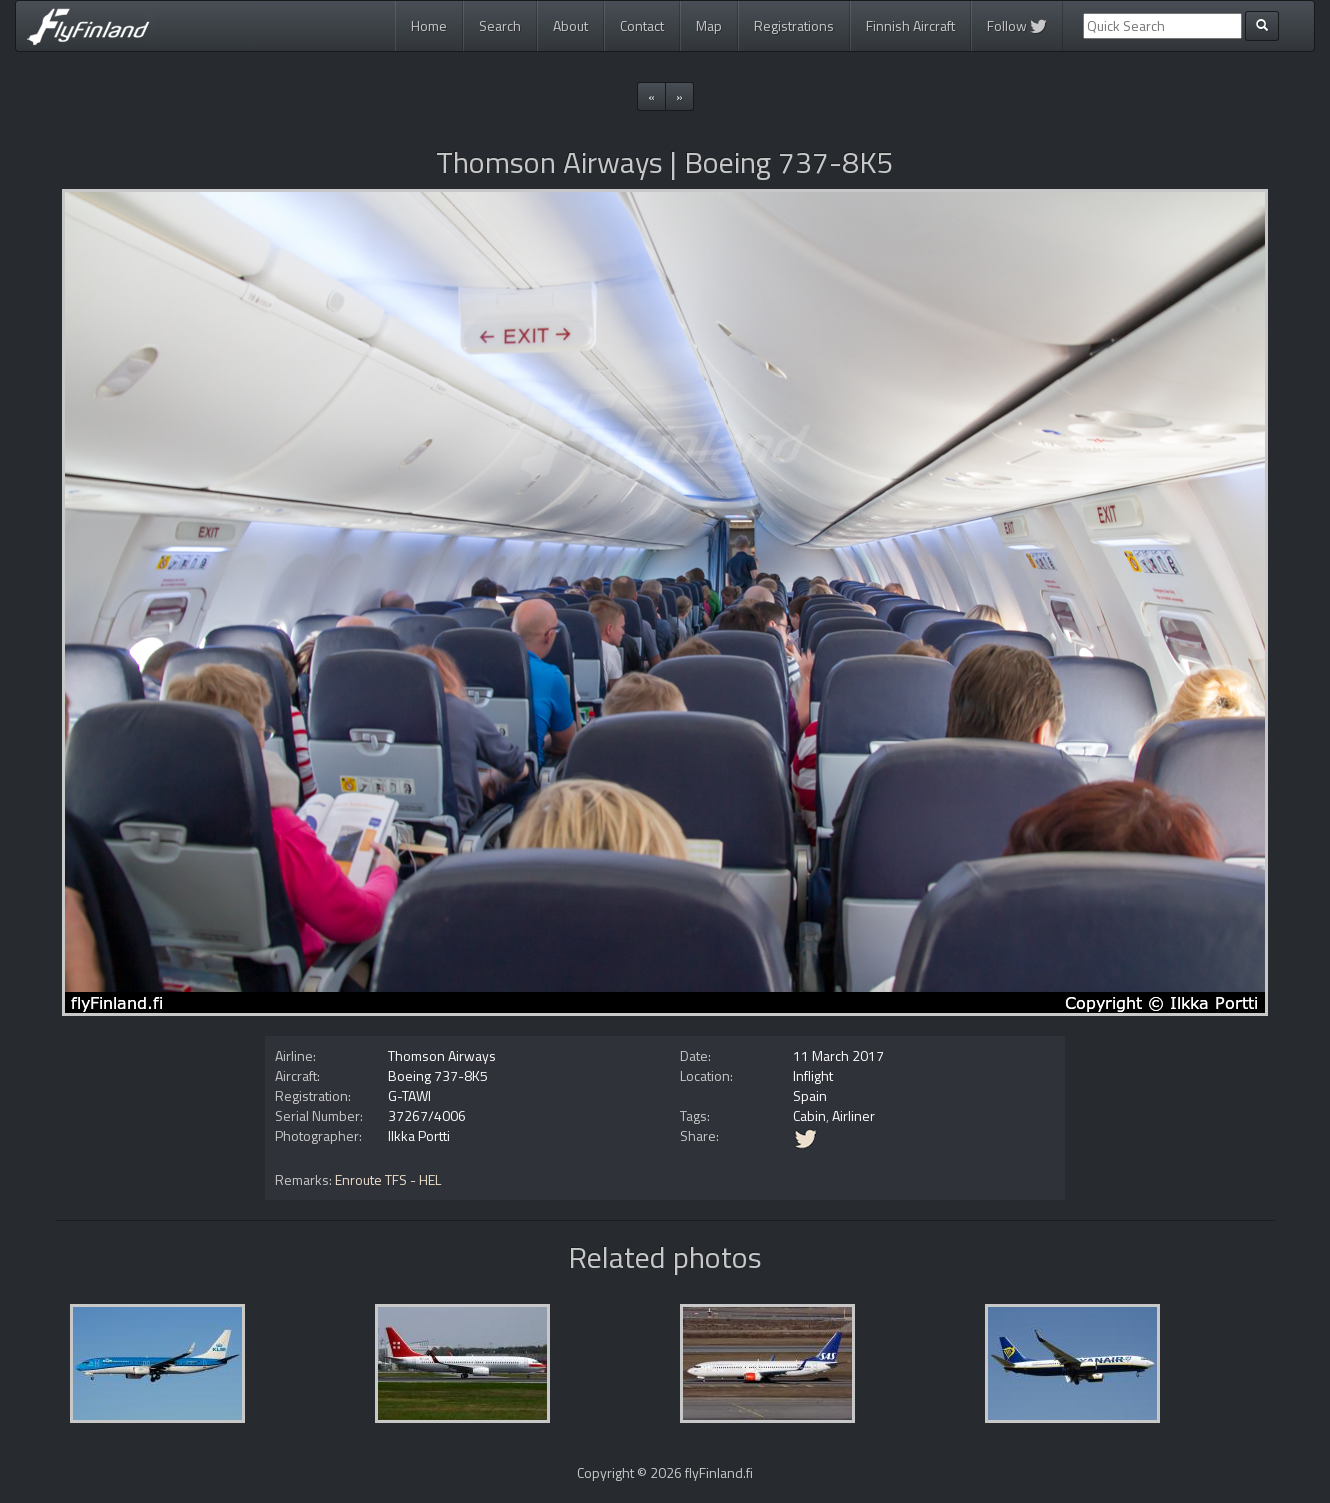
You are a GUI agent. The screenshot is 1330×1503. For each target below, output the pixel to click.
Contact (642, 25)
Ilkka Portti (419, 1135)
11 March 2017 (838, 1055)
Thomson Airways (442, 1055)
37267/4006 (427, 1115)
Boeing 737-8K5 (438, 1075)
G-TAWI (409, 1095)
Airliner (853, 1115)
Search (500, 25)
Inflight (813, 1075)
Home (429, 25)
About (570, 25)
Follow (1017, 25)
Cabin (809, 1115)
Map (709, 25)
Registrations (794, 25)
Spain (810, 1095)
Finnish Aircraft (910, 25)
